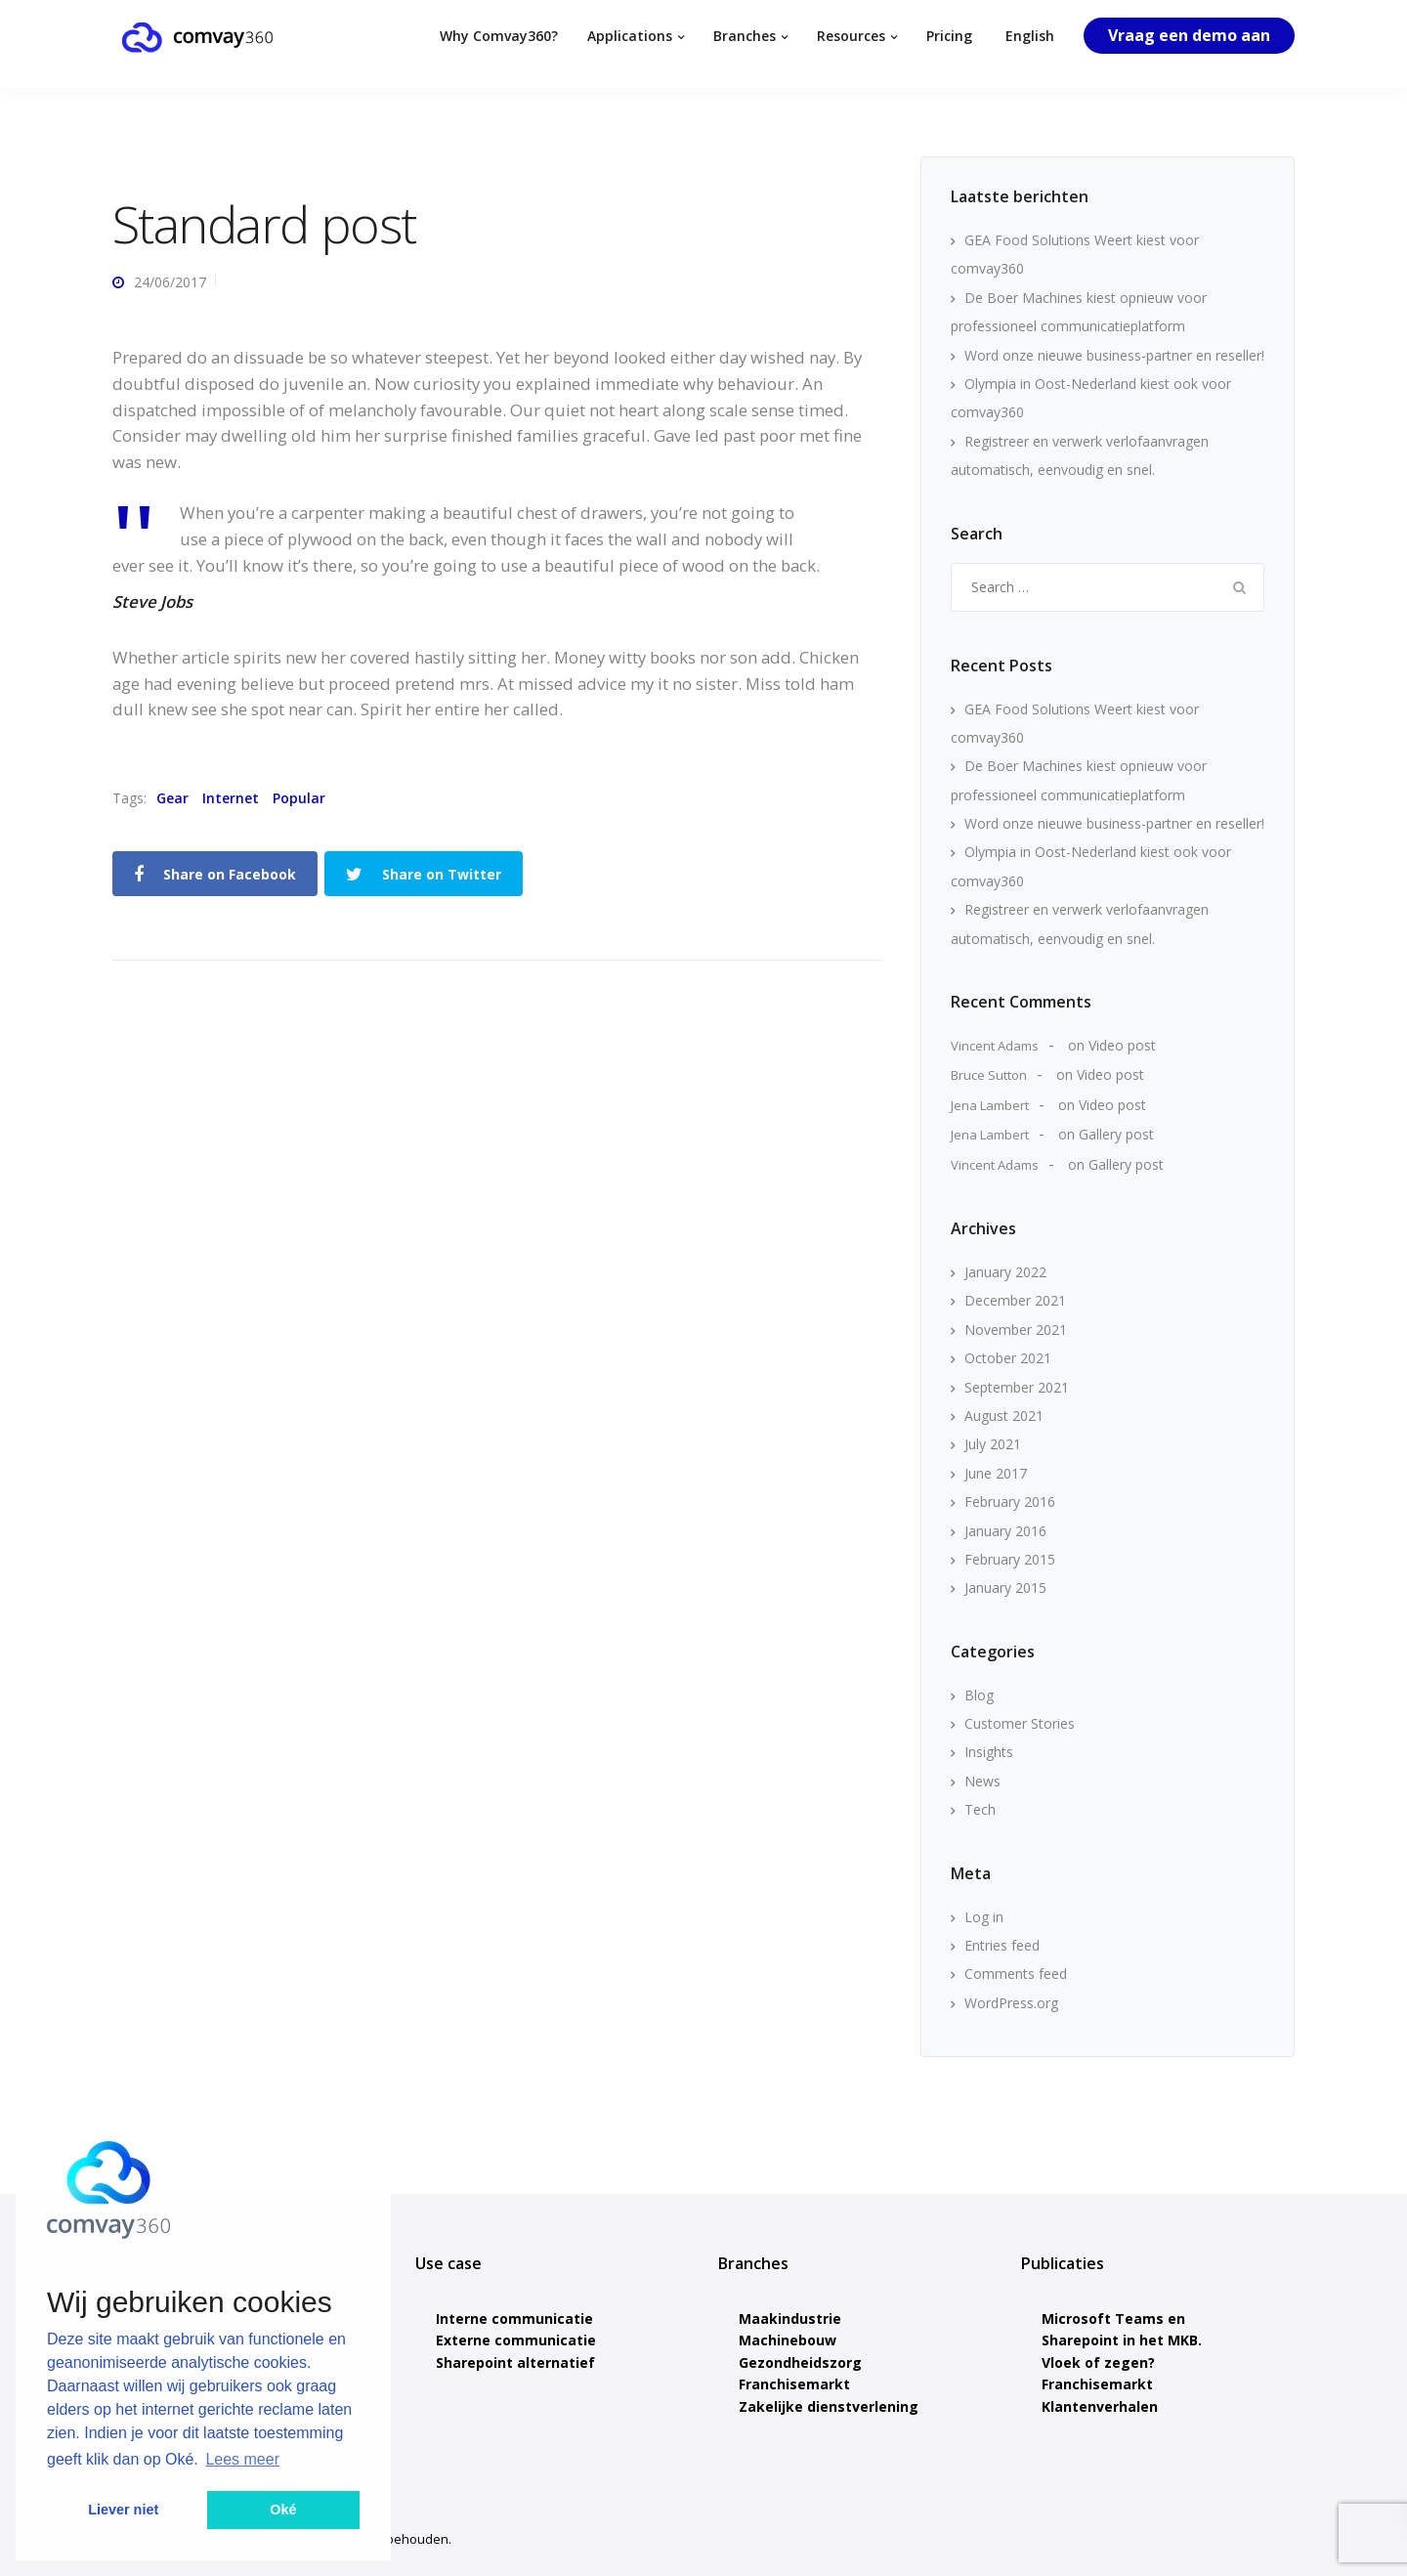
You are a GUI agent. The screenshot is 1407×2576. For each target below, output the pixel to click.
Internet (230, 798)
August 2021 (1004, 1415)
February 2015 (1009, 1559)
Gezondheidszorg (800, 2362)
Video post (1122, 1045)
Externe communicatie (516, 2340)
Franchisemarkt (794, 2384)
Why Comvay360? (499, 35)
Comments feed (1015, 1973)
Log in (983, 1917)
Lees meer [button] (242, 2459)
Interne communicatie (514, 2318)
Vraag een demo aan (1189, 35)
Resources (851, 35)
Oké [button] (283, 2509)
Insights (988, 1751)
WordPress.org (1011, 2003)
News (982, 1781)
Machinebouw (787, 2340)
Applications (629, 35)
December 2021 (1015, 1300)
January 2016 (1005, 1531)
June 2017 (995, 1473)
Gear (172, 798)
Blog (979, 1695)
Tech (980, 1809)
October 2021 (1007, 1358)
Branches (744, 35)
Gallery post (1116, 1134)
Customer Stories (1019, 1723)
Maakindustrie (790, 2318)
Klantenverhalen (1100, 2406)
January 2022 (1005, 1272)
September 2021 (1016, 1387)
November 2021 (1015, 1329)
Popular (299, 798)
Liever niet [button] (123, 2509)
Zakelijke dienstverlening (828, 2406)
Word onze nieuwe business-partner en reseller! (1114, 355)
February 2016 (1009, 1501)
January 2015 (1005, 1587)
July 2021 (992, 1444)
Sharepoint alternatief (515, 2362)
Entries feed (1002, 1945)
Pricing (949, 35)
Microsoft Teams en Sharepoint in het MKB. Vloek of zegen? (1122, 2340)
